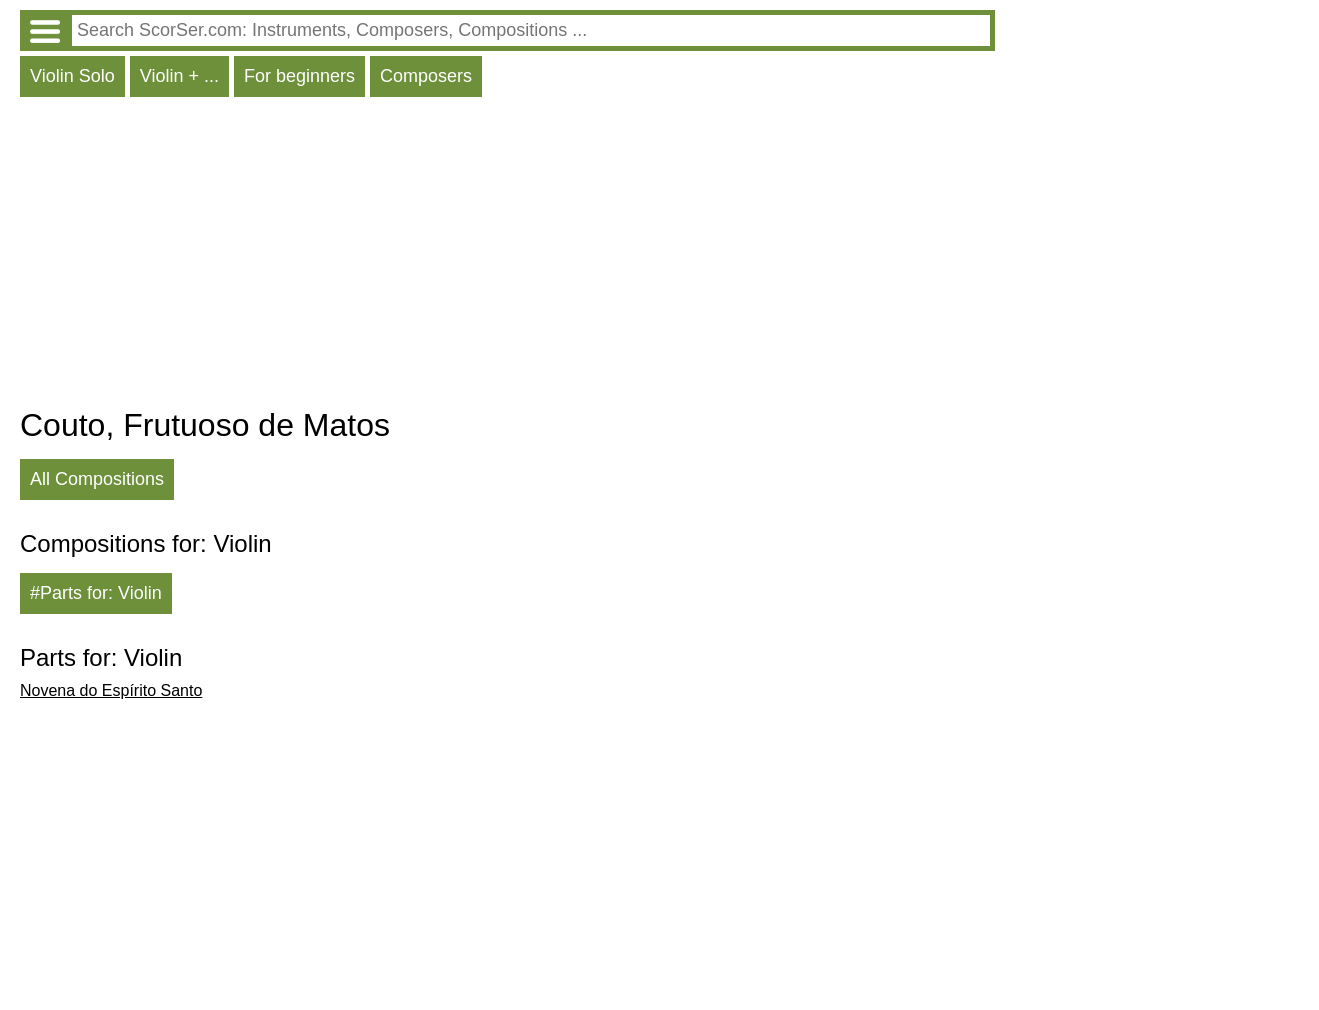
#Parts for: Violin (96, 593)
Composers (426, 76)
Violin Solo (72, 76)
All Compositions (97, 479)
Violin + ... (179, 76)
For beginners (299, 76)
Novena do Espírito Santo (111, 690)
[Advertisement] (507, 257)
